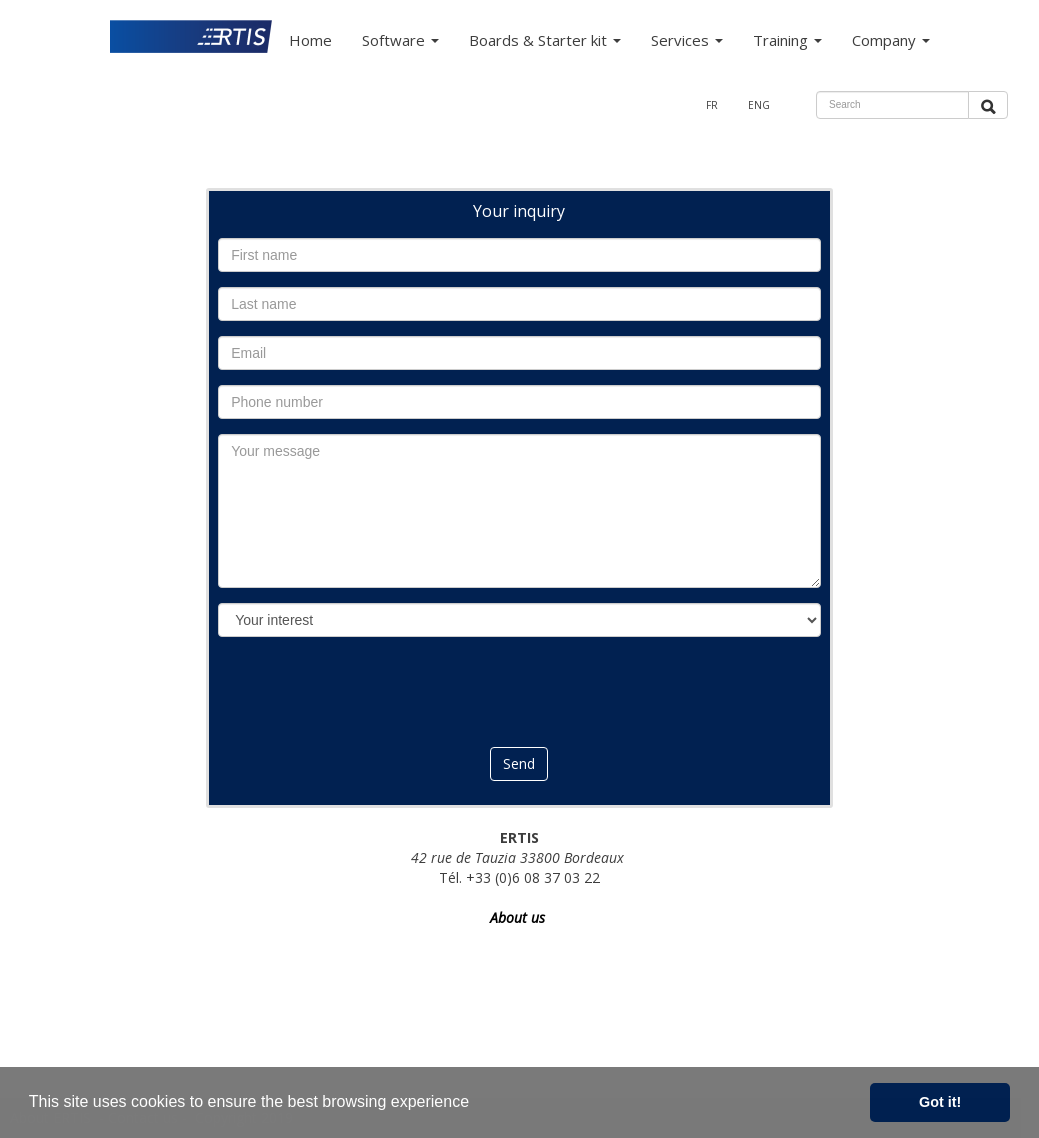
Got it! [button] (940, 1102)
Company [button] (891, 40)
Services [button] (687, 40)
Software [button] (400, 40)
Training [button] (787, 40)
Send (519, 763)
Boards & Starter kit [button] (545, 40)
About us (519, 917)
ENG (759, 105)
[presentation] (519, 691)
